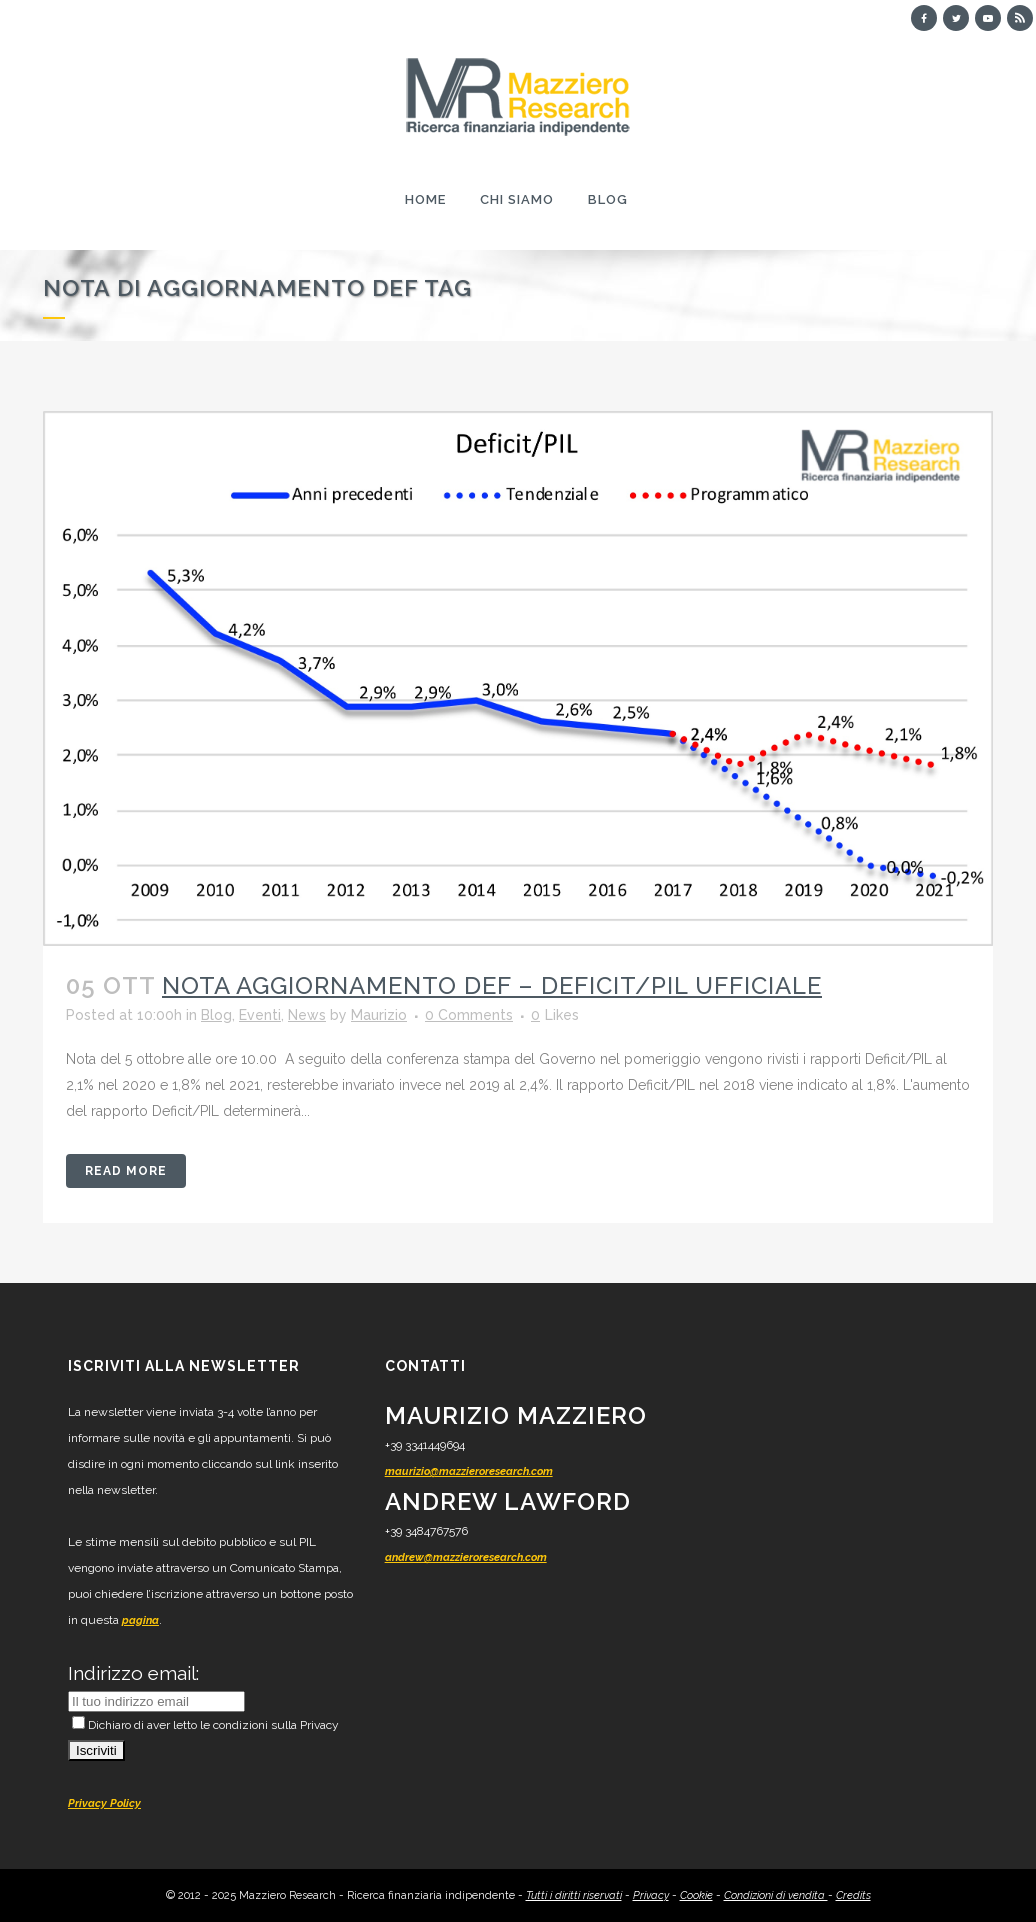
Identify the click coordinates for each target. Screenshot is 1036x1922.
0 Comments (469, 1015)
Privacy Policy (104, 1803)
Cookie (696, 1895)
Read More (126, 1171)
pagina (140, 1620)
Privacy (651, 1895)
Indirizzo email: (133, 1673)
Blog (216, 1015)
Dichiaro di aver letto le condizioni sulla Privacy (205, 1725)
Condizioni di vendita (776, 1895)
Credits (853, 1895)
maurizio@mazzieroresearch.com (469, 1471)
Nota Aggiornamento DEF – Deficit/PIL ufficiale (492, 985)
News (307, 1015)
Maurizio (379, 1015)
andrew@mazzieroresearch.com (466, 1557)
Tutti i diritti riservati (574, 1895)
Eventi (260, 1015)
